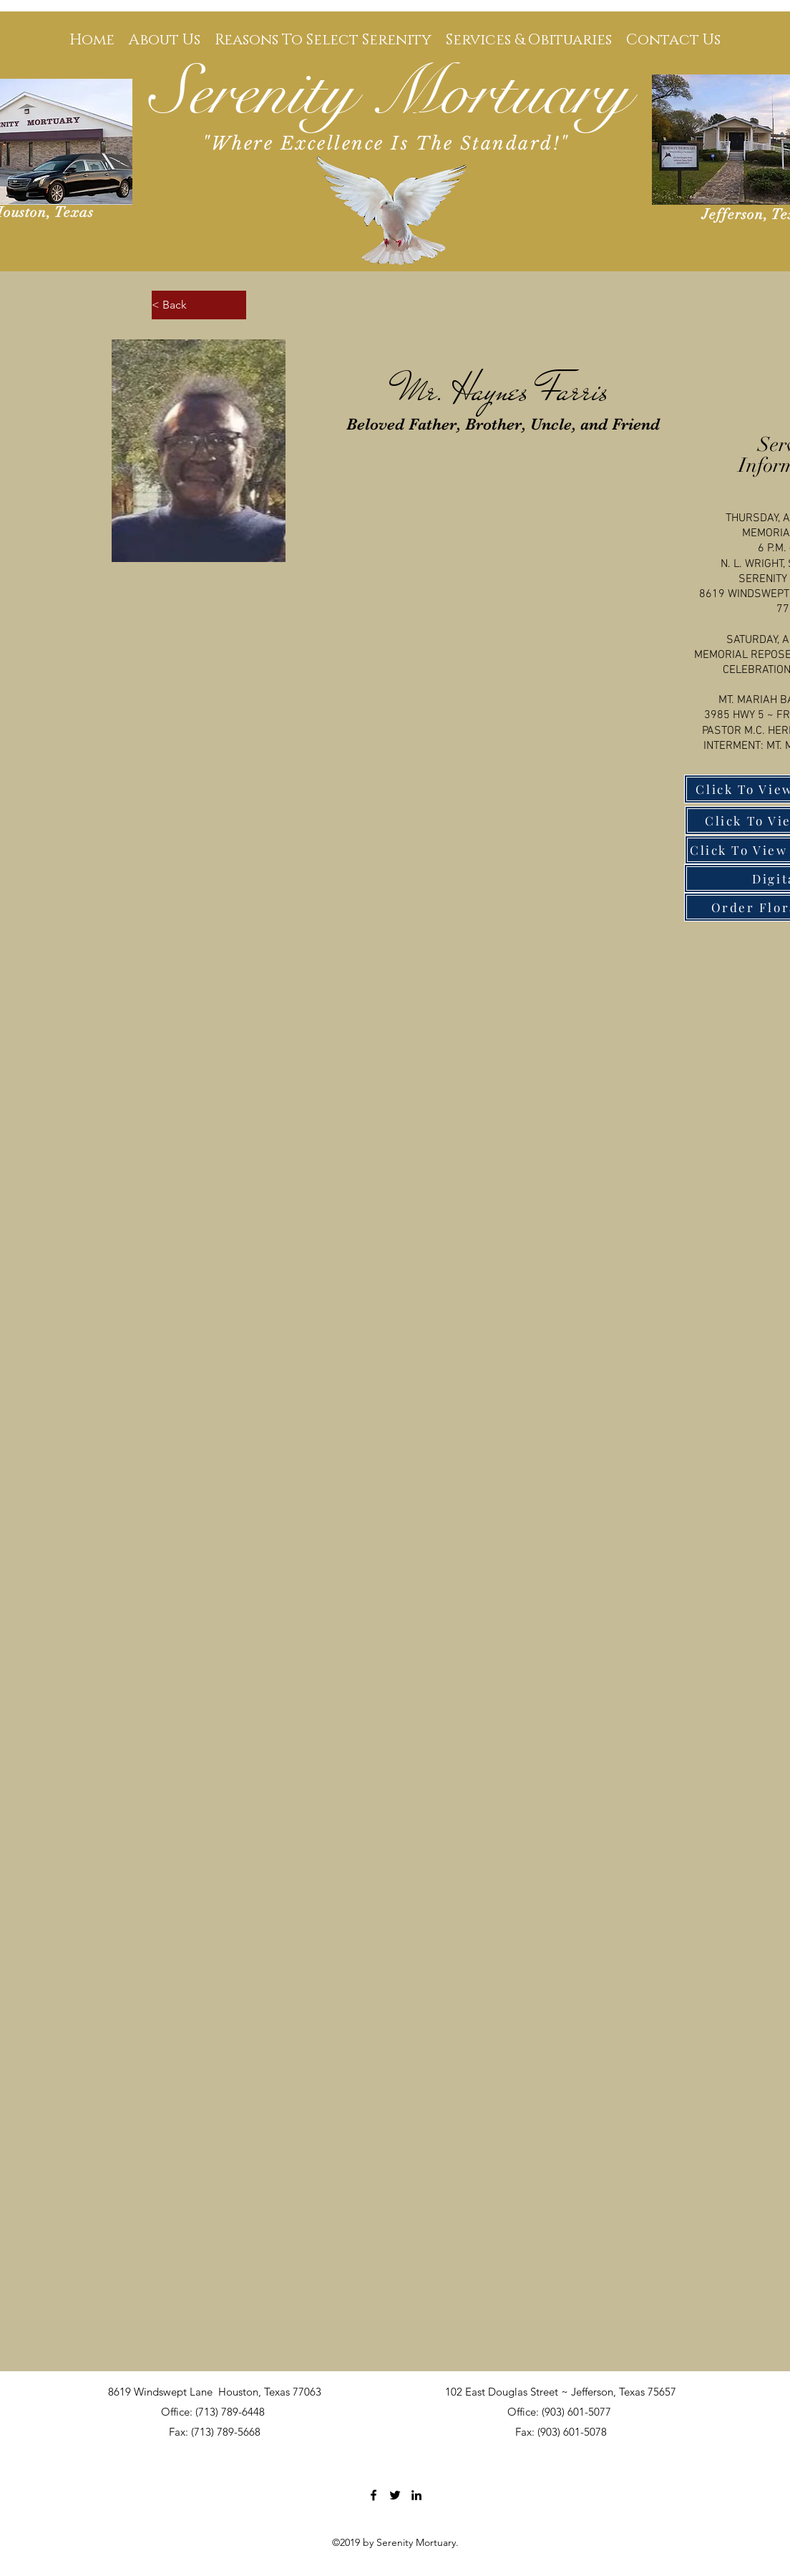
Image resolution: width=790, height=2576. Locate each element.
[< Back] (199, 305)
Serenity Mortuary (389, 93)
